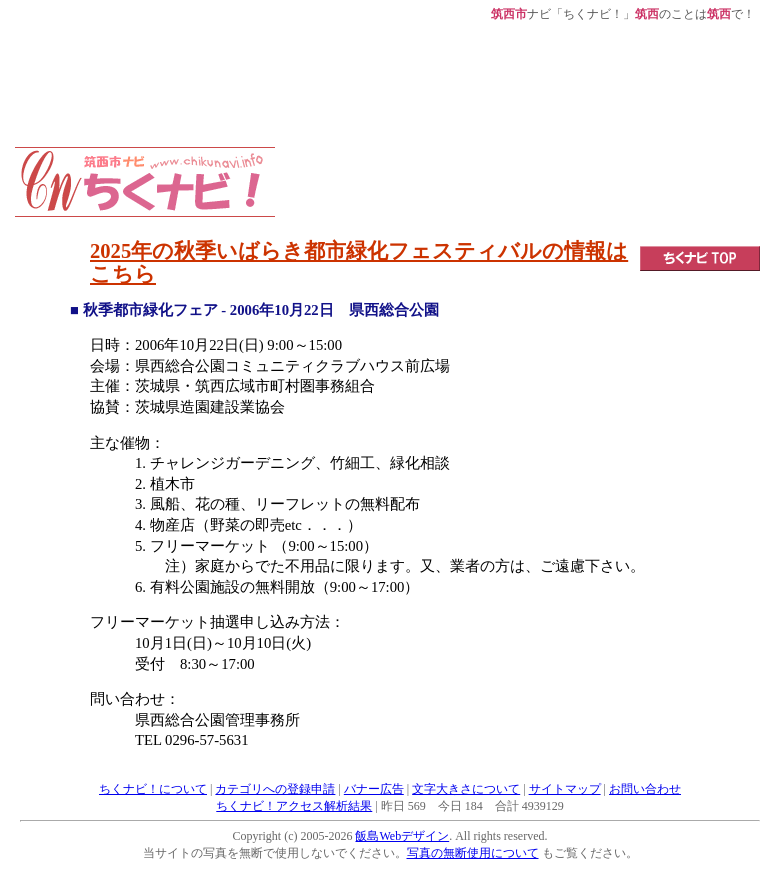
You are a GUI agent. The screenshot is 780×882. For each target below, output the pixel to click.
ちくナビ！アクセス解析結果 (294, 806)
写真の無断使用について (473, 853)
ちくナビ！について (153, 789)
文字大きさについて (466, 789)
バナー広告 (374, 789)
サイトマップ (565, 789)
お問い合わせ (645, 789)
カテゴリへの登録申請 (275, 789)
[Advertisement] (400, 122)
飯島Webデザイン (402, 836)
